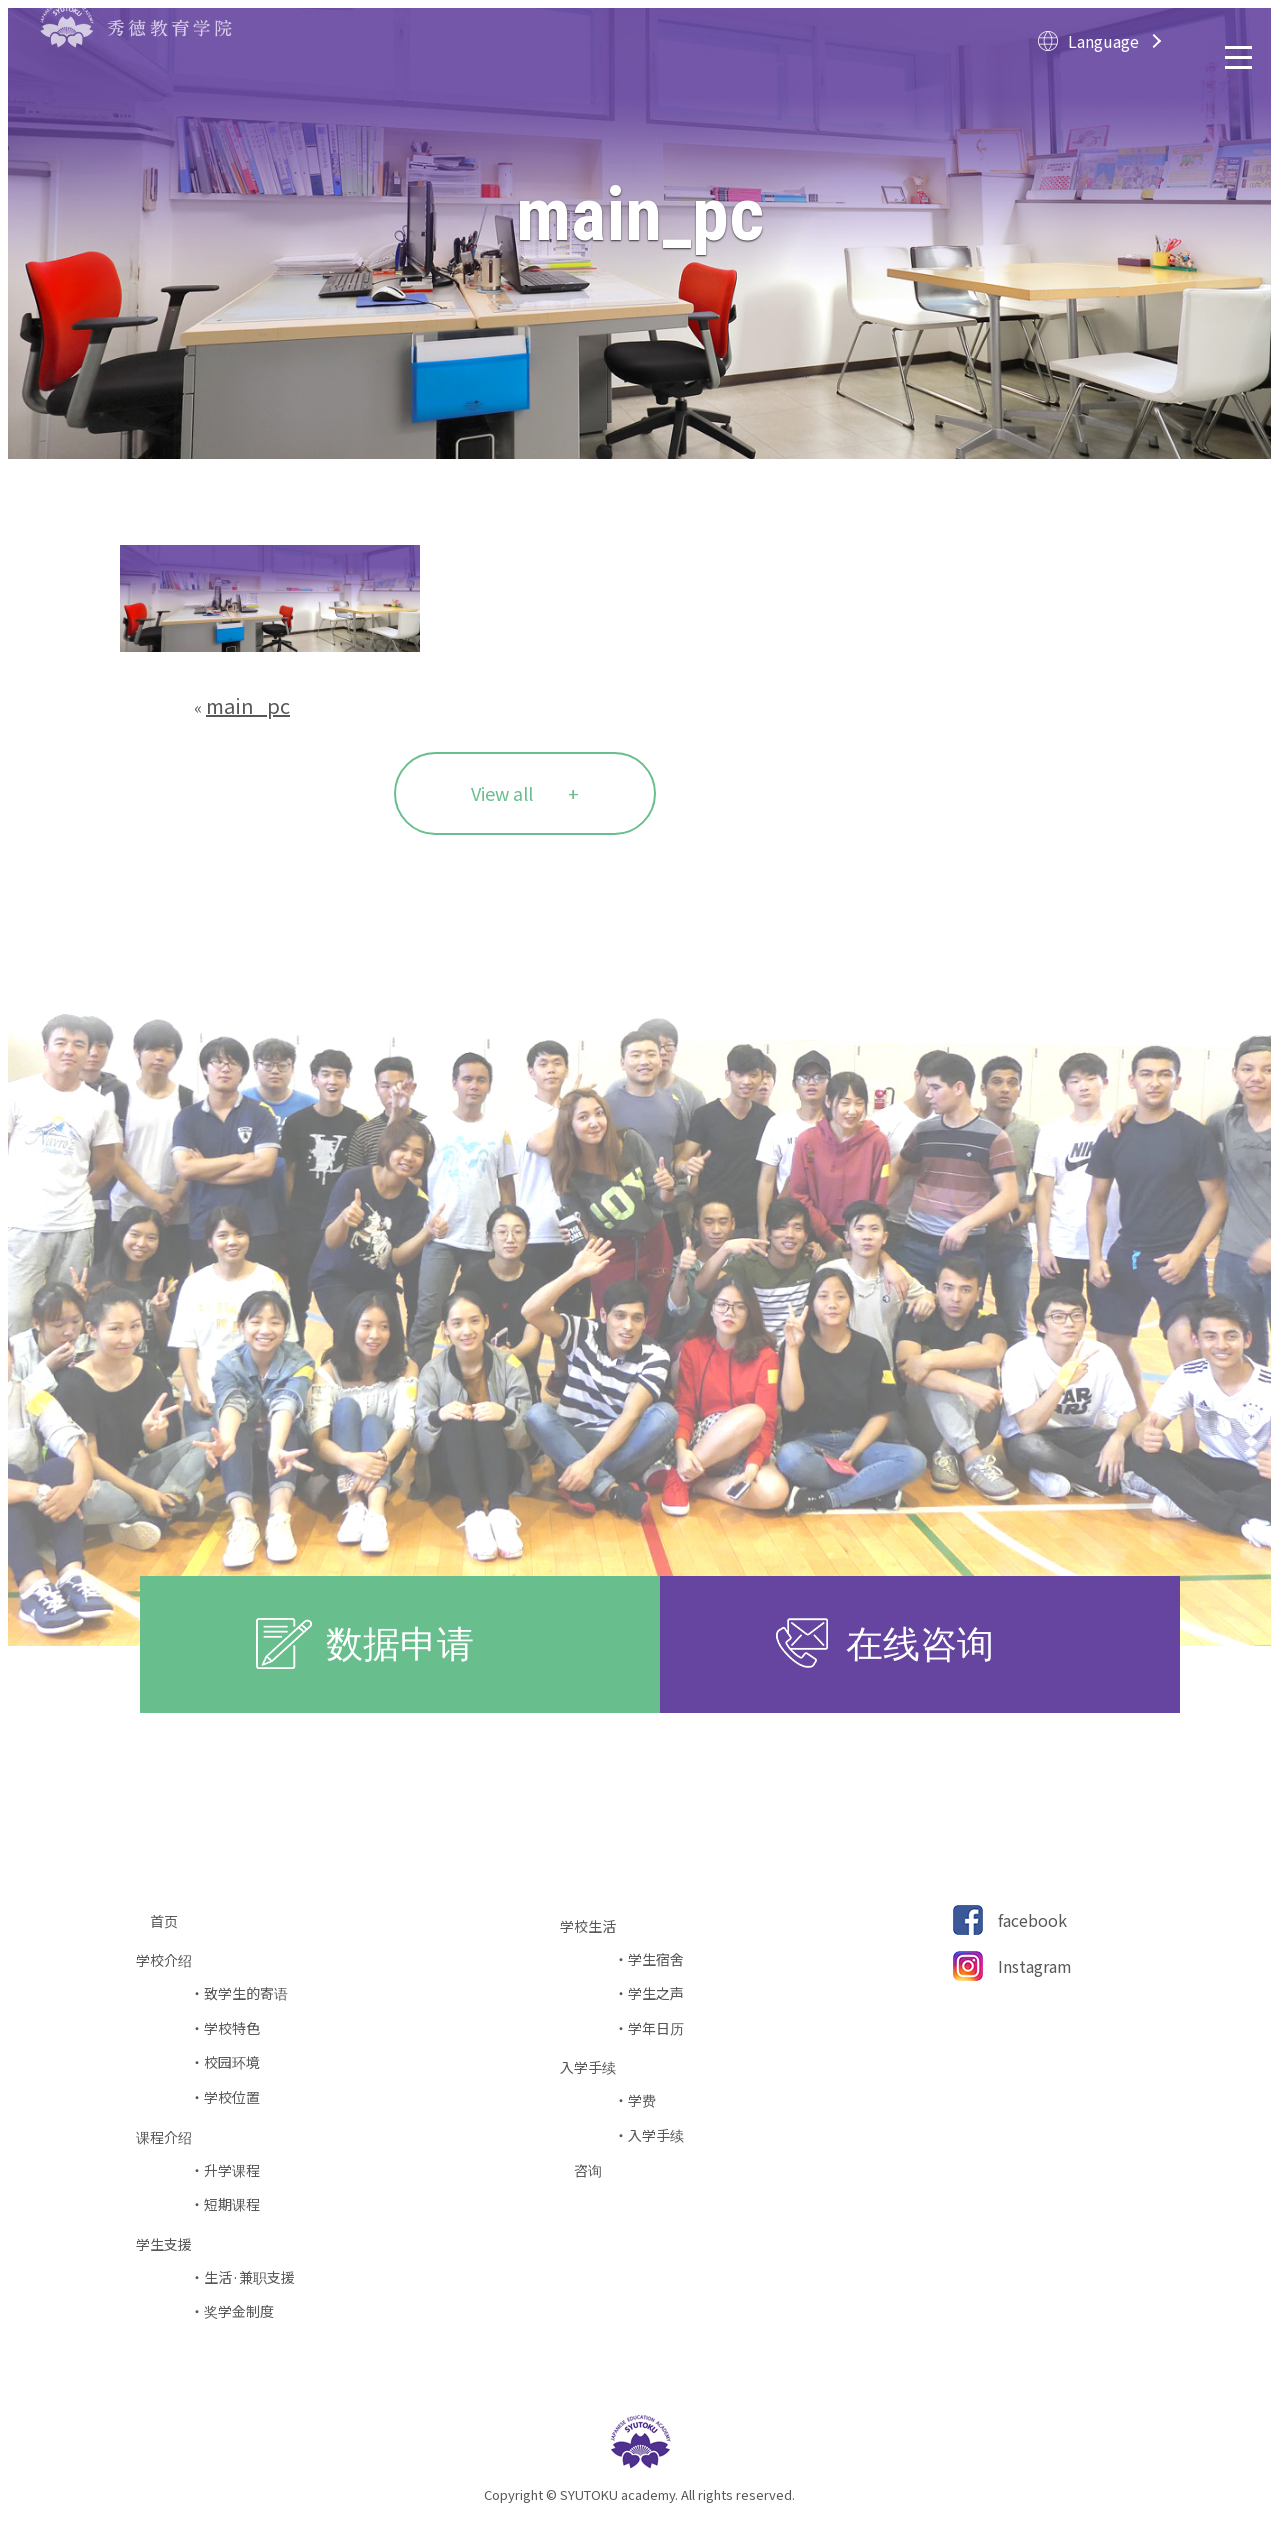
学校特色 (232, 2028)
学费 (642, 2100)
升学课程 (232, 2170)
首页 (171, 1921)
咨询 (595, 2170)
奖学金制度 (239, 2311)
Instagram (1035, 1966)
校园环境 (232, 2062)
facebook (1032, 1920)
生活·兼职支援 (249, 2277)
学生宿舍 (656, 1959)
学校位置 (232, 2097)
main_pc (248, 705)
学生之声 (656, 1993)
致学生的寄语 (246, 1993)
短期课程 (232, 2204)
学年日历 (656, 2028)
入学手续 (656, 2135)
